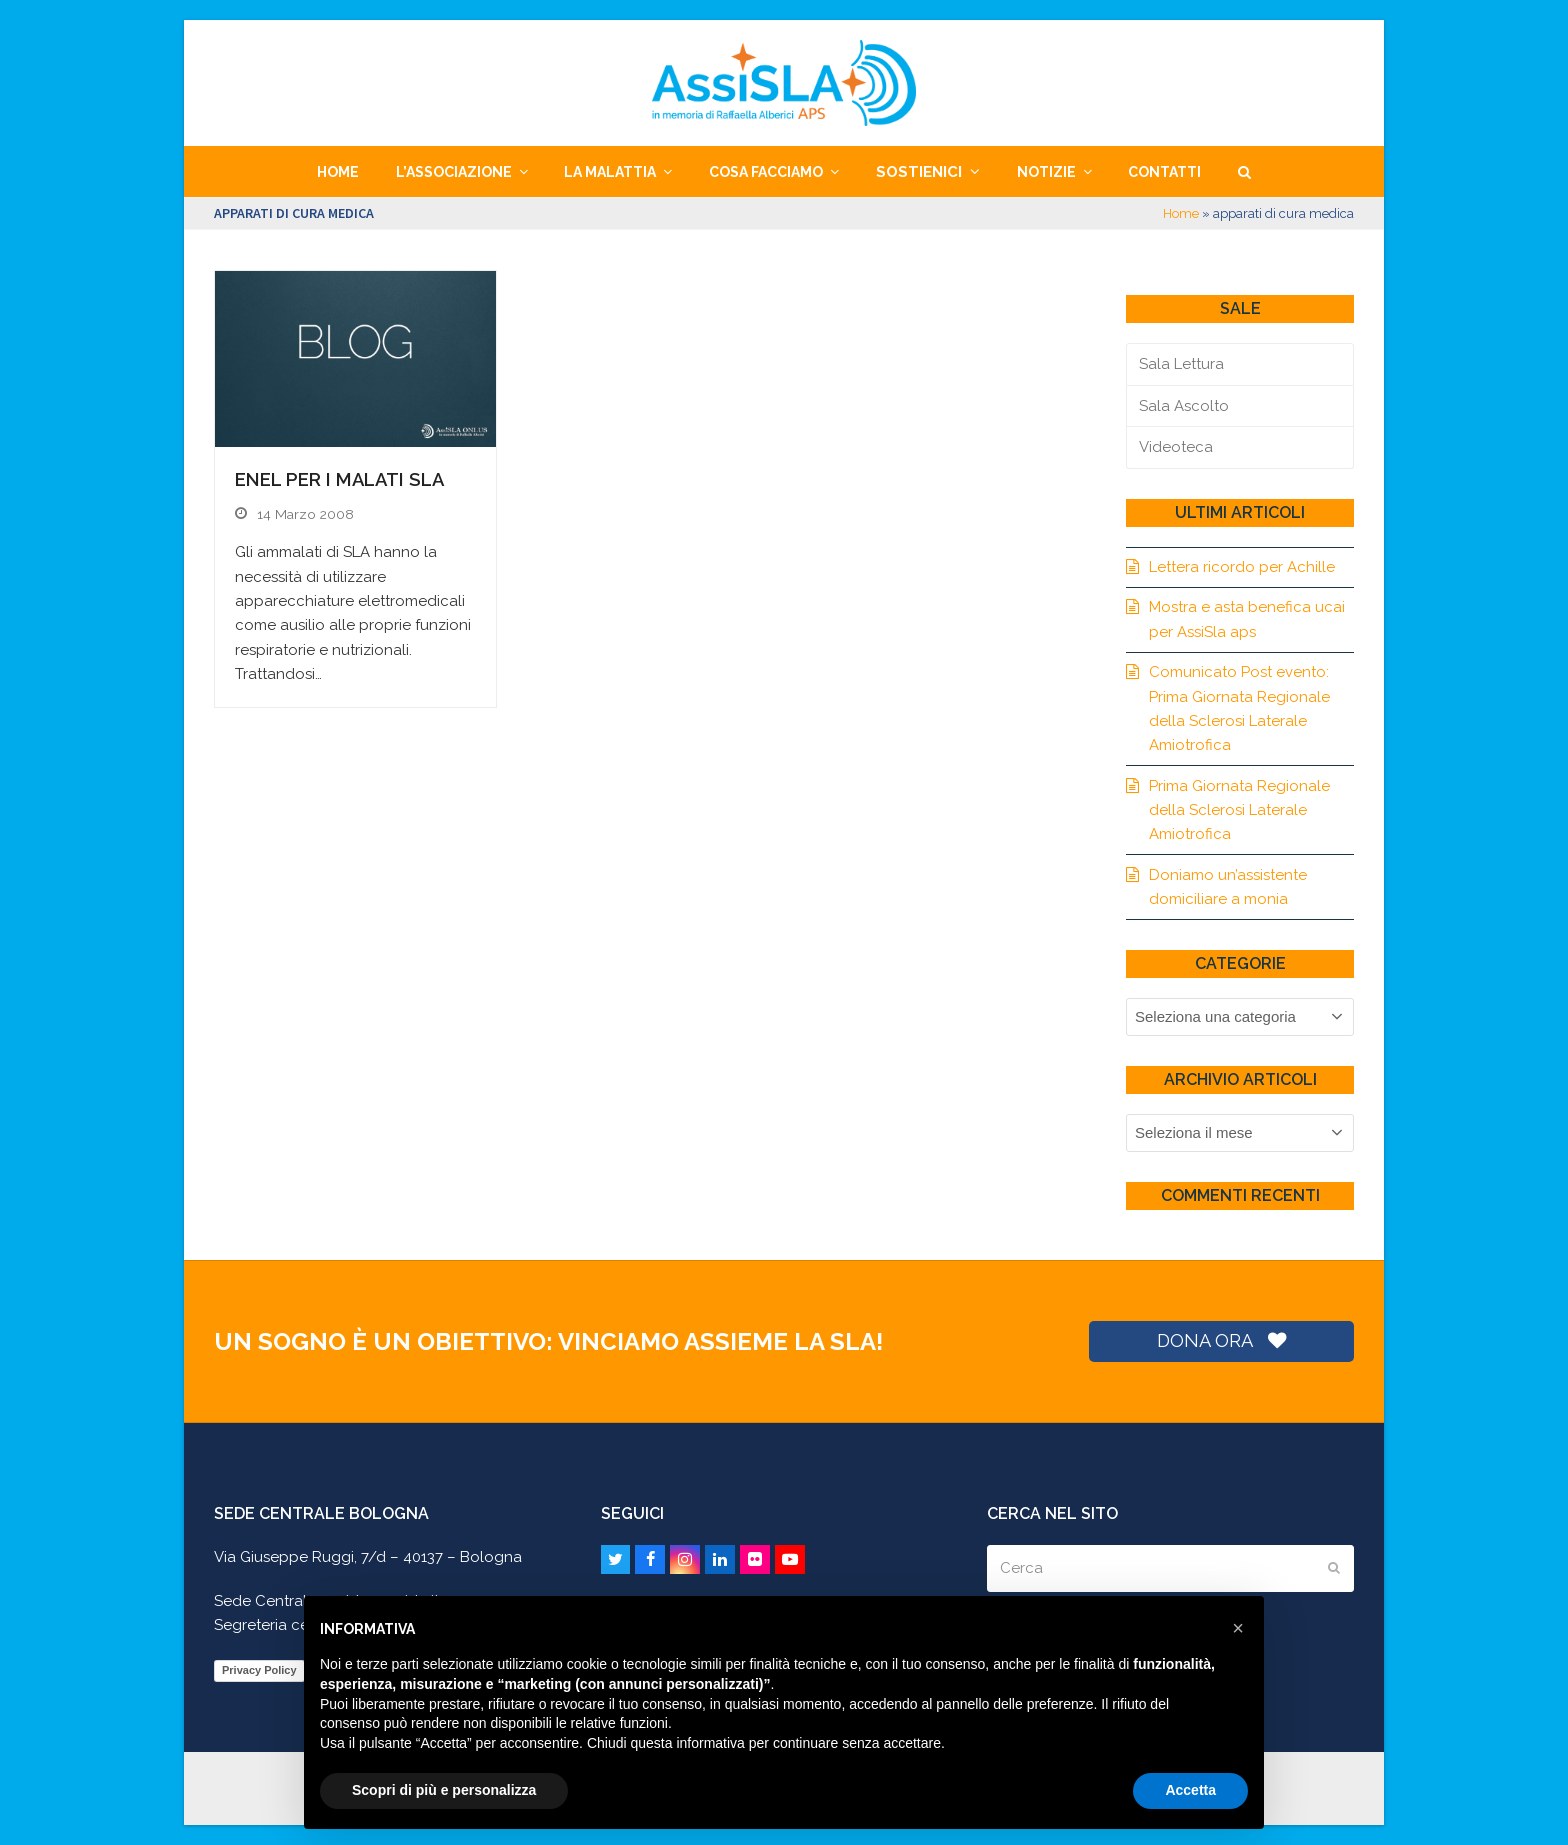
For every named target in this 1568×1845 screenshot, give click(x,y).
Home (1181, 213)
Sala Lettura (1181, 364)
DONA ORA (1221, 1340)
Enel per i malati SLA (339, 479)
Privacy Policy (259, 1670)
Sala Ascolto (1184, 406)
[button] (1243, 172)
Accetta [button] (1190, 1790)
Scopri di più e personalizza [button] (444, 1790)
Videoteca (1176, 447)
